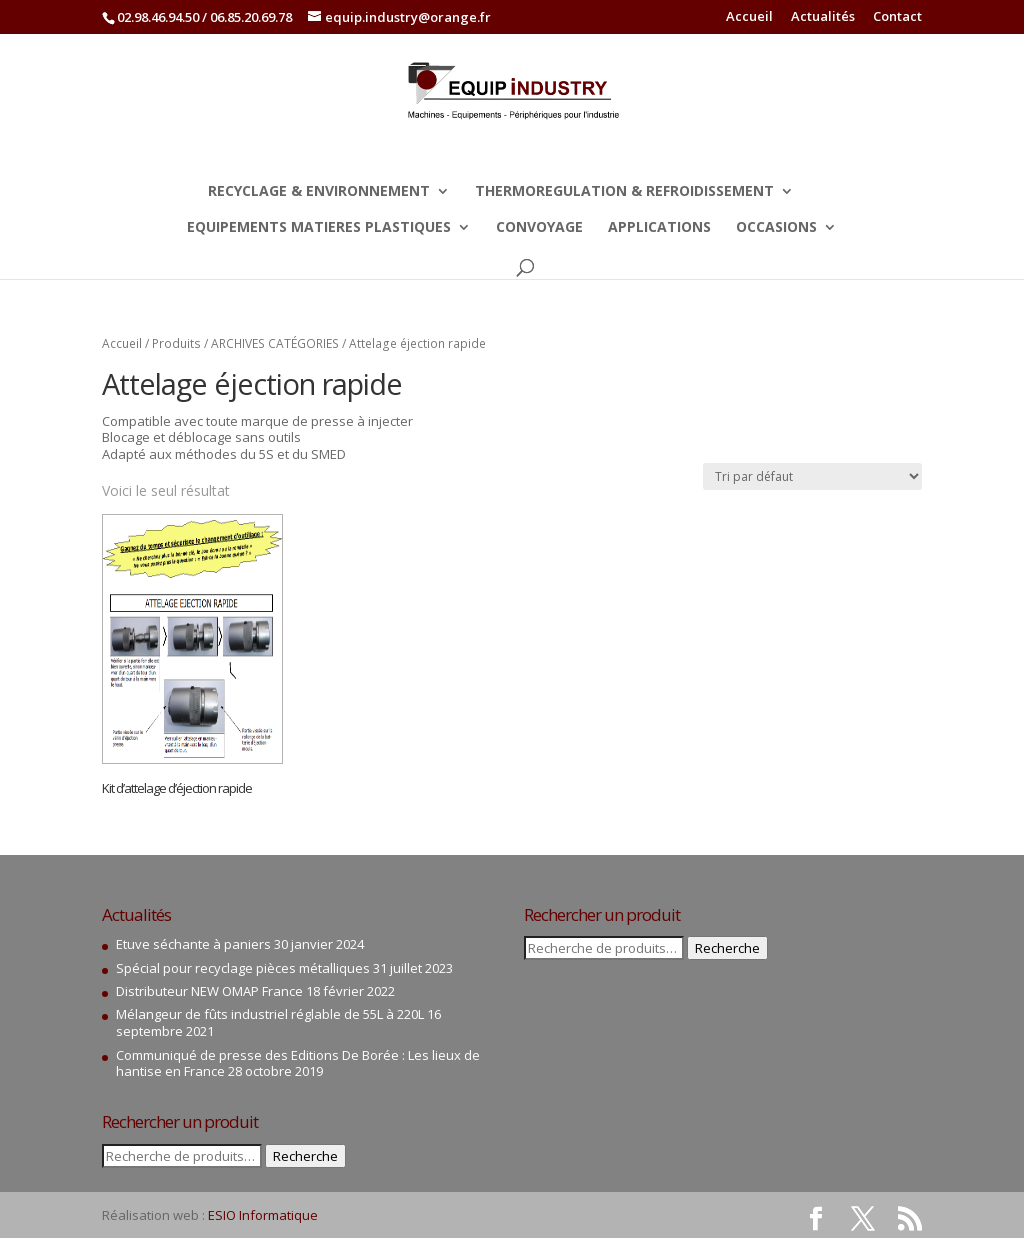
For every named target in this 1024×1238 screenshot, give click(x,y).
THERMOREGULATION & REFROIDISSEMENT (624, 192)
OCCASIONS (776, 228)
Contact (897, 17)
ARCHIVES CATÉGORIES (275, 343)
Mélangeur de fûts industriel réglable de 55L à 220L (270, 1014)
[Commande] (812, 476)
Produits (176, 343)
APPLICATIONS (659, 228)
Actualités (823, 17)
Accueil (749, 17)
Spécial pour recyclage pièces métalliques (243, 968)
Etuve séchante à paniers (193, 944)
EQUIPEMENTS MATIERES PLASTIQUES (319, 228)
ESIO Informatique (263, 1215)
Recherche (305, 1156)
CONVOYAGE (539, 228)
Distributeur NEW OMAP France (209, 991)
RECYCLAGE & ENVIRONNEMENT (319, 192)
